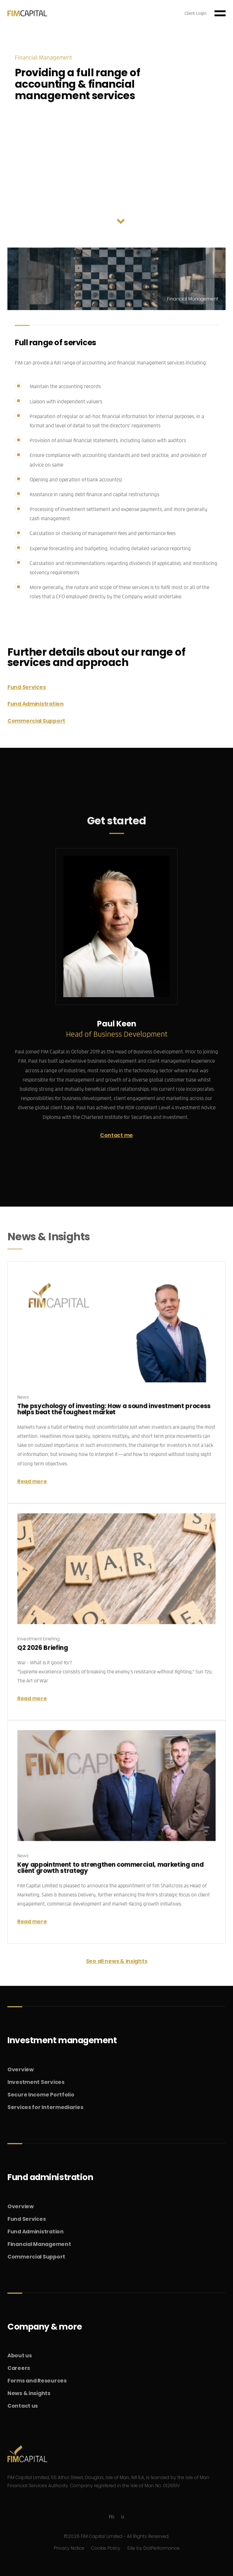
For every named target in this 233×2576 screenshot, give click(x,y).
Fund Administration (35, 703)
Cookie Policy (105, 2548)
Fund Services (26, 687)
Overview (20, 2069)
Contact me (116, 1135)
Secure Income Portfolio (40, 2094)
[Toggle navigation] (220, 13)
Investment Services (35, 2082)
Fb (111, 2516)
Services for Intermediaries (45, 2107)
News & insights (28, 2393)
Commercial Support (36, 720)
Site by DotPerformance (153, 2548)
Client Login (195, 13)
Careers (18, 2368)
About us (19, 2355)
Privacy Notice (69, 2548)
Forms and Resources (37, 2380)
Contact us (22, 2405)
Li (122, 2516)
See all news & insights (116, 1961)
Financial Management (39, 2244)
